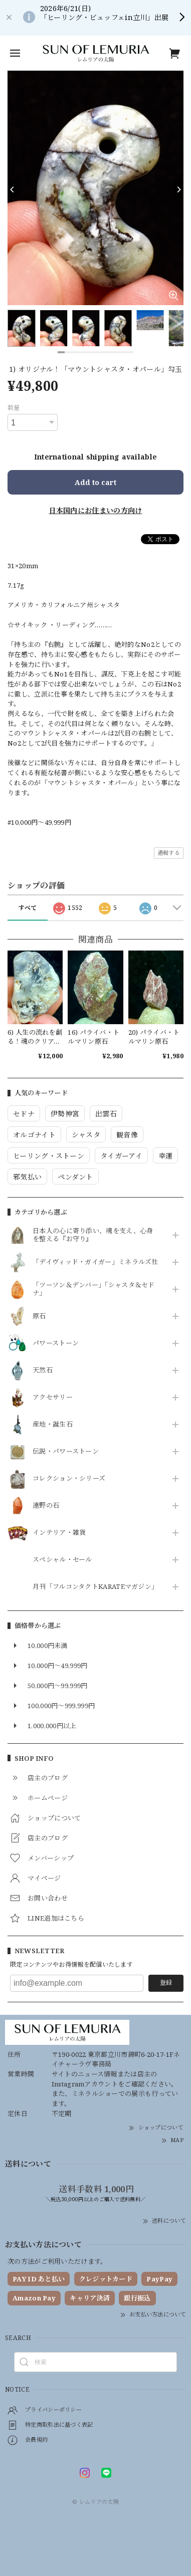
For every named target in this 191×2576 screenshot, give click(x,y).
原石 (39, 1316)
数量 (14, 407)
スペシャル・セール (62, 1560)
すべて (28, 907)
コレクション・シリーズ (69, 1479)
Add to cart (95, 482)
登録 (166, 1982)
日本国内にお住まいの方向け (95, 510)
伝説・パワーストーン (66, 1452)
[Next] (178, 189)
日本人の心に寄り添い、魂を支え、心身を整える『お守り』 (93, 1235)
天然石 (43, 1370)
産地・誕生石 (53, 1425)
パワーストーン (56, 1343)
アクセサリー (53, 1397)
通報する (168, 852)
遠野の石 (46, 1506)
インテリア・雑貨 (59, 1533)
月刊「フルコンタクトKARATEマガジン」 (95, 1587)
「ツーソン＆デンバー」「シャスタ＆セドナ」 (94, 1289)
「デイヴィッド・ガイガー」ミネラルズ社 (95, 1262)
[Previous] (13, 189)
